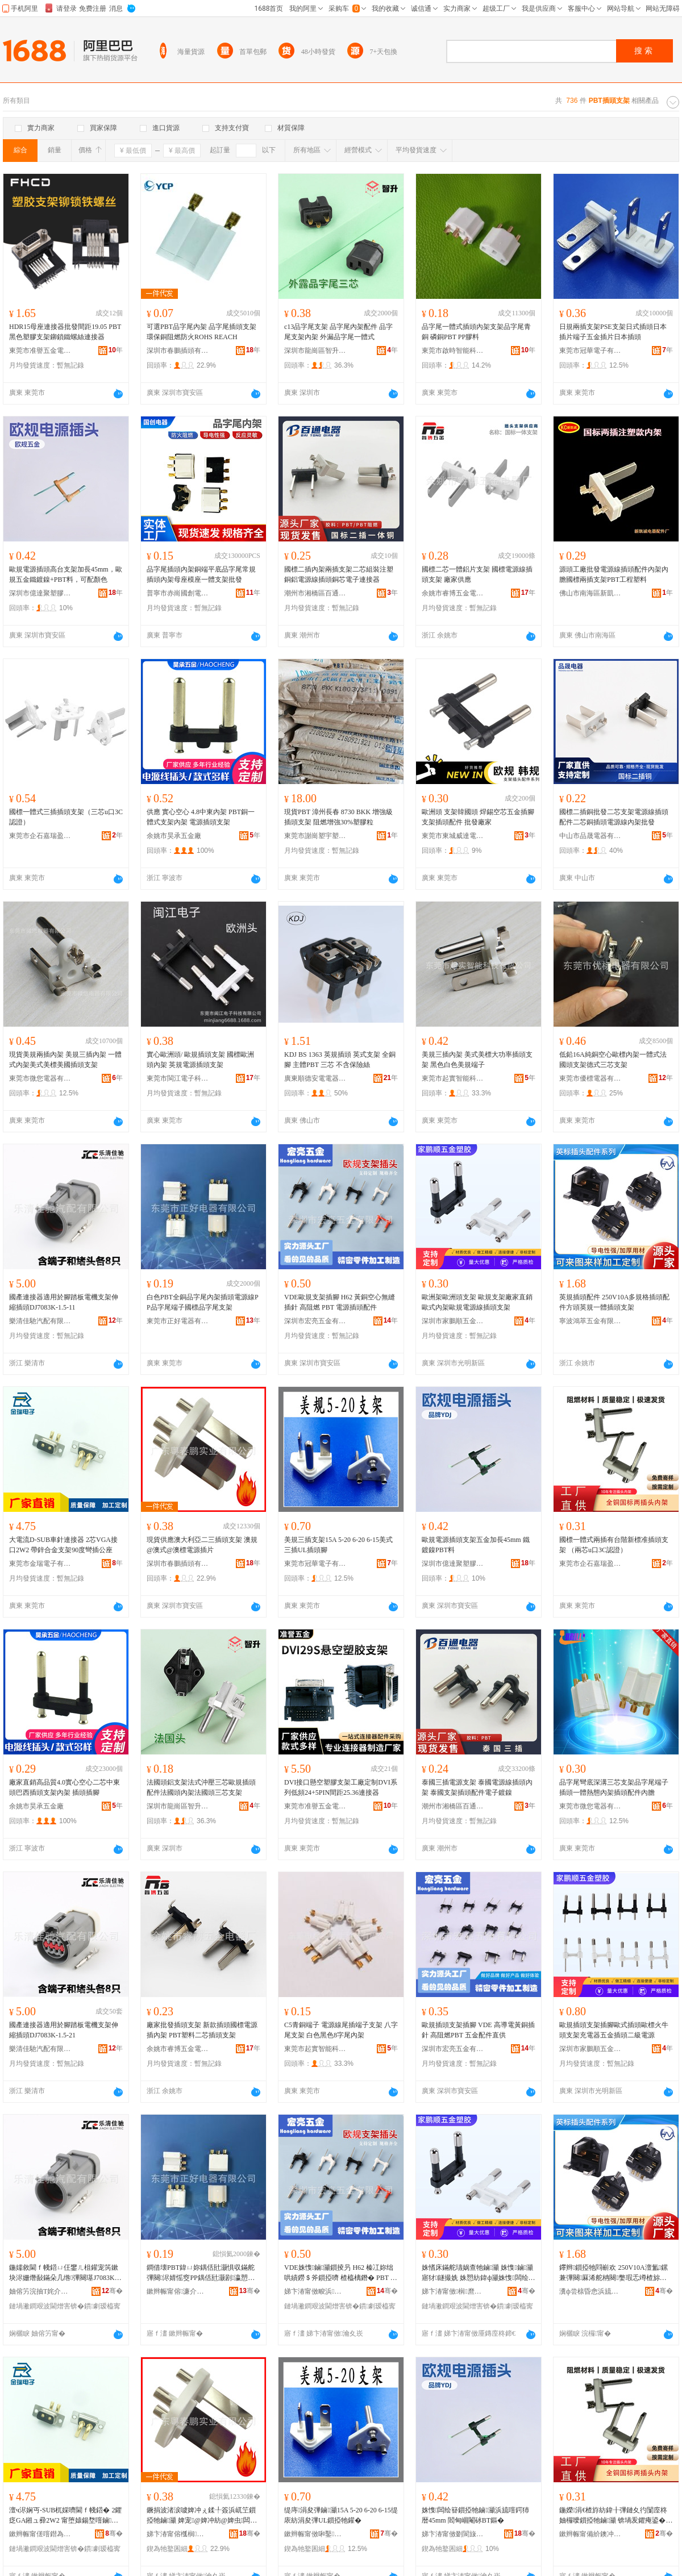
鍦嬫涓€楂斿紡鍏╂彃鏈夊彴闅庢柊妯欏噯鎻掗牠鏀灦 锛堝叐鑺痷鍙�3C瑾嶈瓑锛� (614, 2515)
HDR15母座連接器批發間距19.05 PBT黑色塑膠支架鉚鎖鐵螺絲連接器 (65, 332)
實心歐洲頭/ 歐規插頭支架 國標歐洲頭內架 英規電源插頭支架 (200, 1060)
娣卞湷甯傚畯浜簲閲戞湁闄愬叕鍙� (315, 2291)
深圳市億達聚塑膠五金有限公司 (40, 593)
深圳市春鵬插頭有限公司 (178, 351)
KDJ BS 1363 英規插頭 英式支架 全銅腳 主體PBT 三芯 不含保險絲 (340, 1060)
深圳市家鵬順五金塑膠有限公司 (453, 1321)
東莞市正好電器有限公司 (178, 1321)
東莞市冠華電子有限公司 (590, 351)
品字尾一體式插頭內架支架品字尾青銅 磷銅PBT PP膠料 (476, 332)
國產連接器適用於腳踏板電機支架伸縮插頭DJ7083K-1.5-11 (63, 1302)
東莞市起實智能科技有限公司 (453, 1078)
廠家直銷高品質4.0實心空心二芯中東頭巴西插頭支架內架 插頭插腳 (64, 1787)
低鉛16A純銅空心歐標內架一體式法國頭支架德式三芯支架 (613, 1060)
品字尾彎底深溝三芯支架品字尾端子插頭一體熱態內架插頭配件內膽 (613, 1787)
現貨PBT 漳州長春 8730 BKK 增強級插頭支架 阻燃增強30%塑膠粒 (338, 817)
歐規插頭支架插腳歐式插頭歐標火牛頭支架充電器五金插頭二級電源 (613, 2030)
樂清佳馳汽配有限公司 (40, 1321)
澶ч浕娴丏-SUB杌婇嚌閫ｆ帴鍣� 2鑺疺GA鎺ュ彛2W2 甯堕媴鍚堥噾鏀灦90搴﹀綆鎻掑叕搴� (65, 2515)
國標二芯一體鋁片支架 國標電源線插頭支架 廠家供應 (477, 574)
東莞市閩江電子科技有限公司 (178, 1078)
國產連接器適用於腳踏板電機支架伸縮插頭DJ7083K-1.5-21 (63, 2030)
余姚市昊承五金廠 (174, 836)
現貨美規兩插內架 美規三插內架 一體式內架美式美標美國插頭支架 (65, 1060)
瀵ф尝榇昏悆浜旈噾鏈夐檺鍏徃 (590, 2291)
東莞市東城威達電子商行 (453, 836)
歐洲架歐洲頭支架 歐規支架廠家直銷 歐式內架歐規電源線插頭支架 (477, 1302)
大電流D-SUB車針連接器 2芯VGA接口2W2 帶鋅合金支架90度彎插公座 (63, 1545)
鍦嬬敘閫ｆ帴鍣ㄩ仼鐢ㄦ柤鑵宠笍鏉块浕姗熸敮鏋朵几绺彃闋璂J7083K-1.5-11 (65, 2273)
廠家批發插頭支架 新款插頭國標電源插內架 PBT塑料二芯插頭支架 (202, 2030)
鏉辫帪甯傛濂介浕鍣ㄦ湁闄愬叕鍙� (178, 2291)
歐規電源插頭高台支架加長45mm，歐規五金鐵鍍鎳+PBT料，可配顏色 (65, 574)
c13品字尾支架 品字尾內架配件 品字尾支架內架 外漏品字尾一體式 (338, 332)
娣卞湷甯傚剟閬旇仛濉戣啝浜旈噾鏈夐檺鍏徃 (453, 2534)
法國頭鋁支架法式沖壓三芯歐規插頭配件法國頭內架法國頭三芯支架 (201, 1787)
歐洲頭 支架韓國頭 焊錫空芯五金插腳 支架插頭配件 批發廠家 (478, 817)
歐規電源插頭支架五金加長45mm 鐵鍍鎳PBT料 (476, 1545)
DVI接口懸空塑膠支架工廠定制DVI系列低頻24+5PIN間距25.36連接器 (340, 1787)
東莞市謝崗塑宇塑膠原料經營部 (315, 836)
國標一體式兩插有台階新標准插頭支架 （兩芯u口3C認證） (613, 1545)
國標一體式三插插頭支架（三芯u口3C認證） (66, 817)
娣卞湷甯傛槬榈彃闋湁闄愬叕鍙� (178, 2534)
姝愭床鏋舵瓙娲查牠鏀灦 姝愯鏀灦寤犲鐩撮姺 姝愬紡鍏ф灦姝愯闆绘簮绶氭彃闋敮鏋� (478, 2273)
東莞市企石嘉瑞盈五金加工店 (40, 836)
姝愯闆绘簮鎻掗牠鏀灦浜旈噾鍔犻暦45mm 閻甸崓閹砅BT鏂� (475, 2515)
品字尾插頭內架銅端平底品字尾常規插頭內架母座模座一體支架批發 (201, 574)
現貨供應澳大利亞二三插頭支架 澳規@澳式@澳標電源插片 (202, 1545)
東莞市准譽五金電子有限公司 (40, 351)
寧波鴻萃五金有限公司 (590, 1321)
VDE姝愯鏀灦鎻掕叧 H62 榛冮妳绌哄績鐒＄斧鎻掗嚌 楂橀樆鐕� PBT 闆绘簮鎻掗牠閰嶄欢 (340, 2273)
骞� (112, 2291)
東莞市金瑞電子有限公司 (40, 1564)
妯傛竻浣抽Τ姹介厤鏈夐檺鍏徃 (40, 2291)
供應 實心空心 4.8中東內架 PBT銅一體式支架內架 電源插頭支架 (201, 817)
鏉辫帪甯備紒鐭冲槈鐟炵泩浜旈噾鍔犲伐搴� (590, 2534)
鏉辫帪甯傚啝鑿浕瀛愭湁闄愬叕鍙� (315, 2534)
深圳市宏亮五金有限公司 (315, 1321)
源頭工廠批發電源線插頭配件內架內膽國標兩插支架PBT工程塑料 (613, 574)
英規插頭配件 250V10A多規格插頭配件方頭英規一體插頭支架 (614, 1302)
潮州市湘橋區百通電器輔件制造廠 (315, 593)
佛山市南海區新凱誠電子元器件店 (590, 593)
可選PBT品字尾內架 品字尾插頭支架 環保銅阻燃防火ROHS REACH (201, 332)
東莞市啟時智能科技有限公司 (453, 351)
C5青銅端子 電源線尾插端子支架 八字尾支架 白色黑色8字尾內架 (341, 2030)
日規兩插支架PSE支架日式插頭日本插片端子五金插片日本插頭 (613, 332)
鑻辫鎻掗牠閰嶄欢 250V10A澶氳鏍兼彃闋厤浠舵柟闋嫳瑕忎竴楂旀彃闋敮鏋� (613, 2273)
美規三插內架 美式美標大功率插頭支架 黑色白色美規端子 (477, 1060)
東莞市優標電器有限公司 (590, 1078)
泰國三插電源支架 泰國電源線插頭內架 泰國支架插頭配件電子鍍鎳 (477, 1787)
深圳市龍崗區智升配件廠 (315, 351)
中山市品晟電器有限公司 (590, 836)
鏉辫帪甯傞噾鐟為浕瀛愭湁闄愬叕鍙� (40, 2534)
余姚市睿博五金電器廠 (453, 593)
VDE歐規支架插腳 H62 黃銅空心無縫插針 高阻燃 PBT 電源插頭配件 (339, 1302)
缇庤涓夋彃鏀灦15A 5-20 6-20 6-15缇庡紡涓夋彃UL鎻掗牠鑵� (341, 2515)
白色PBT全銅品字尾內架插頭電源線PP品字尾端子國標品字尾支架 (203, 1302)
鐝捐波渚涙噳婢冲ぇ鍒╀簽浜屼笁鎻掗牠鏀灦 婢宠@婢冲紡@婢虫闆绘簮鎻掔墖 (202, 2515)
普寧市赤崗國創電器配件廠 (178, 593)
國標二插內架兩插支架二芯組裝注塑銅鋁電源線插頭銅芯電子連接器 (338, 574)
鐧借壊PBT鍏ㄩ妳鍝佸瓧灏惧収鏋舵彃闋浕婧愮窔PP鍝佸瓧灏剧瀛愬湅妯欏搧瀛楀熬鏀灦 (201, 2273)
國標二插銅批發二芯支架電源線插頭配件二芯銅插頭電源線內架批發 (613, 817)
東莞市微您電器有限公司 (40, 1078)
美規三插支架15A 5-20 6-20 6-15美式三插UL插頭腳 (338, 1545)
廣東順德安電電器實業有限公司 (315, 1078)
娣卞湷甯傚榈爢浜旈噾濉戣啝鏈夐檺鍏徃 (453, 2291)
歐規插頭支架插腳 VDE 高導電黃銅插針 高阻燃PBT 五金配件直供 (478, 2030)
